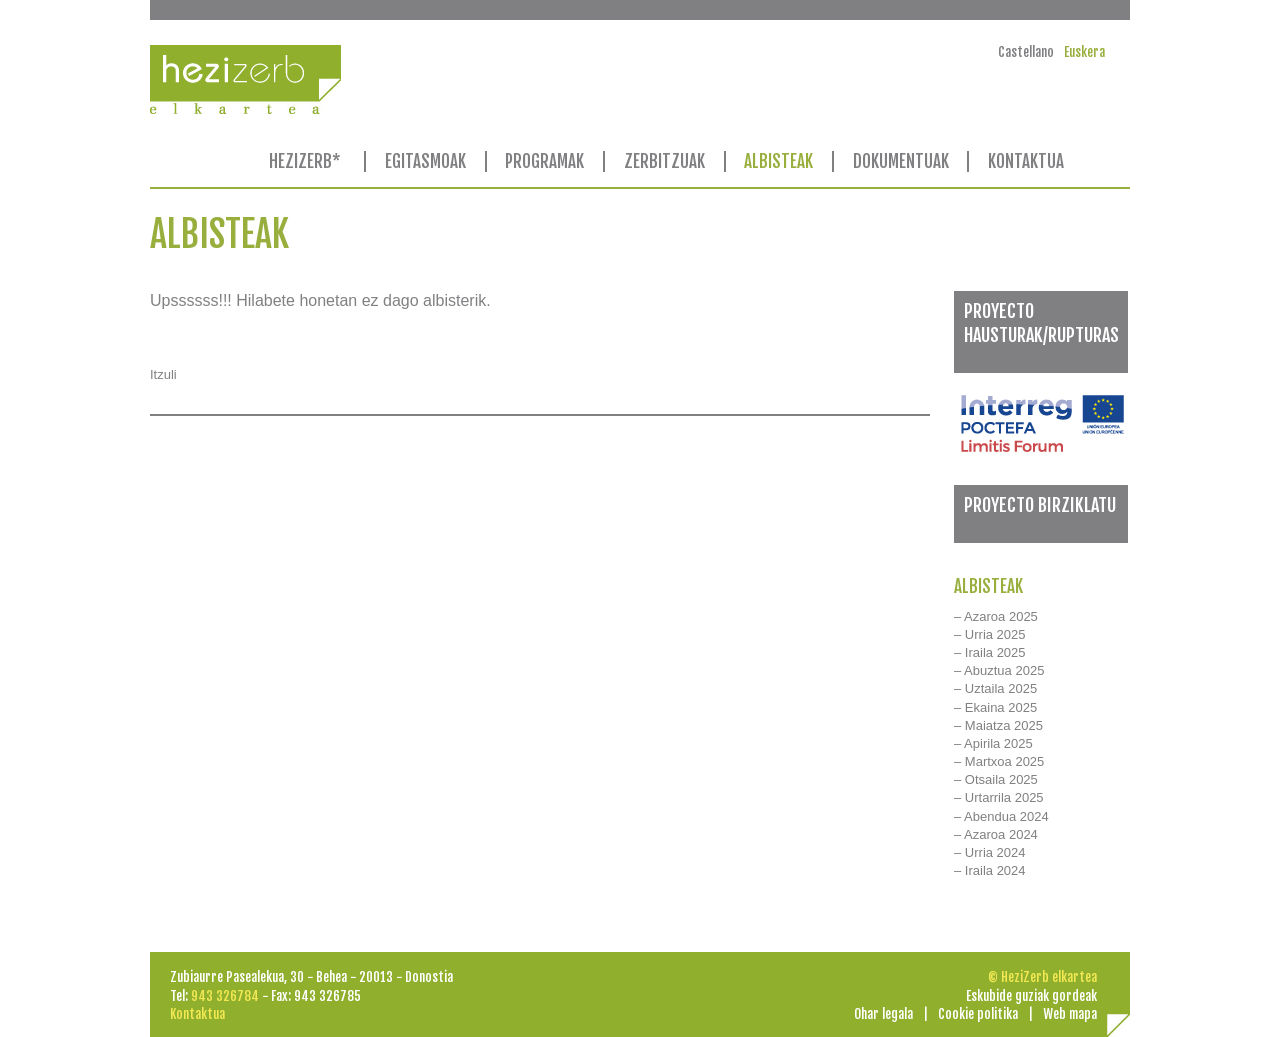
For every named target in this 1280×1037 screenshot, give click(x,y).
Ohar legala (883, 1014)
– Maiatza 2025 (998, 725)
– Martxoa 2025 (999, 761)
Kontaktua (197, 1014)
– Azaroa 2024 (996, 834)
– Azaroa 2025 (996, 616)
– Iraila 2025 (990, 652)
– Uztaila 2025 (995, 688)
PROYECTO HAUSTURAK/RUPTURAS (1041, 322)
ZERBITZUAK (664, 161)
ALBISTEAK (778, 161)
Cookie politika (978, 1014)
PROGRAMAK (544, 161)
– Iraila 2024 (990, 870)
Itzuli (163, 374)
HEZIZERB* (305, 161)
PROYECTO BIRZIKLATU (1040, 505)
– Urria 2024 (990, 852)
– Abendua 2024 (1001, 816)
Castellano (1026, 52)
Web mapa (1070, 1014)
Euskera (1084, 52)
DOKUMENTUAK (901, 161)
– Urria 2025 (990, 634)
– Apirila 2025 (993, 743)
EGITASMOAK (425, 161)
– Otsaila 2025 (996, 779)
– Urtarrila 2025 (999, 797)
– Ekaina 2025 (995, 707)
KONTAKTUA (1026, 161)
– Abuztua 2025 (999, 670)
